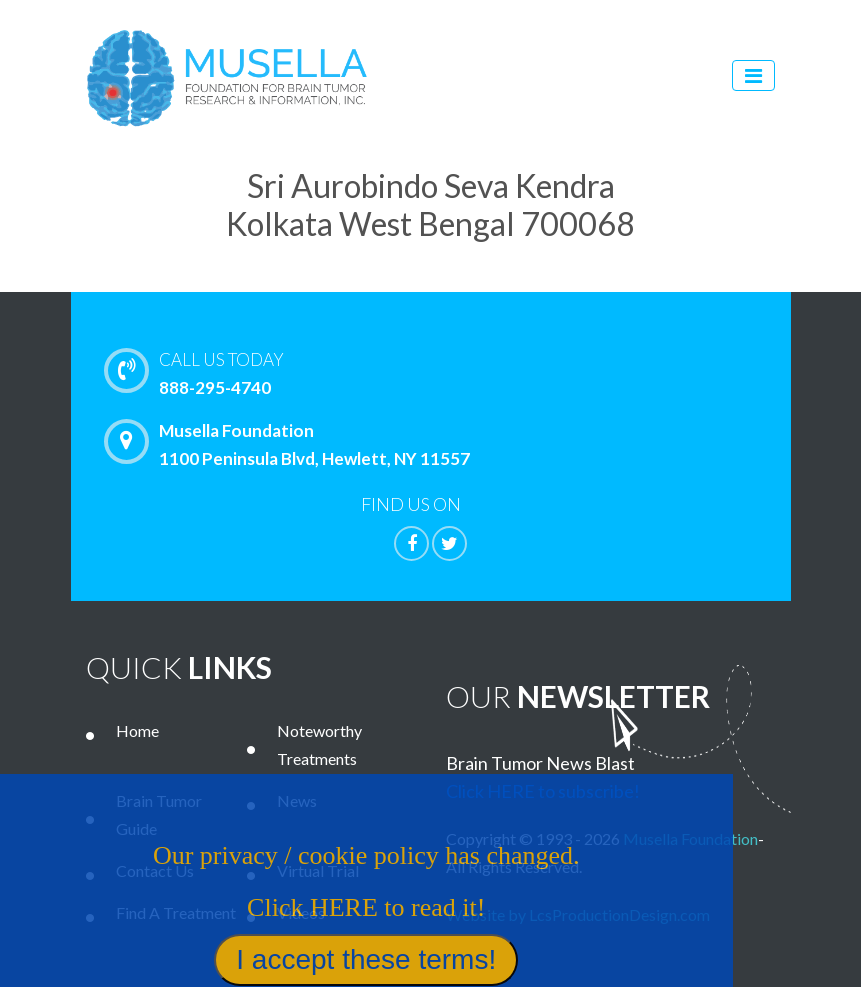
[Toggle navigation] (753, 75)
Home (137, 730)
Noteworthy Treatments (319, 744)
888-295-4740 (474, 372)
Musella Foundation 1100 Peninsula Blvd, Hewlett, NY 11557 (292, 444)
